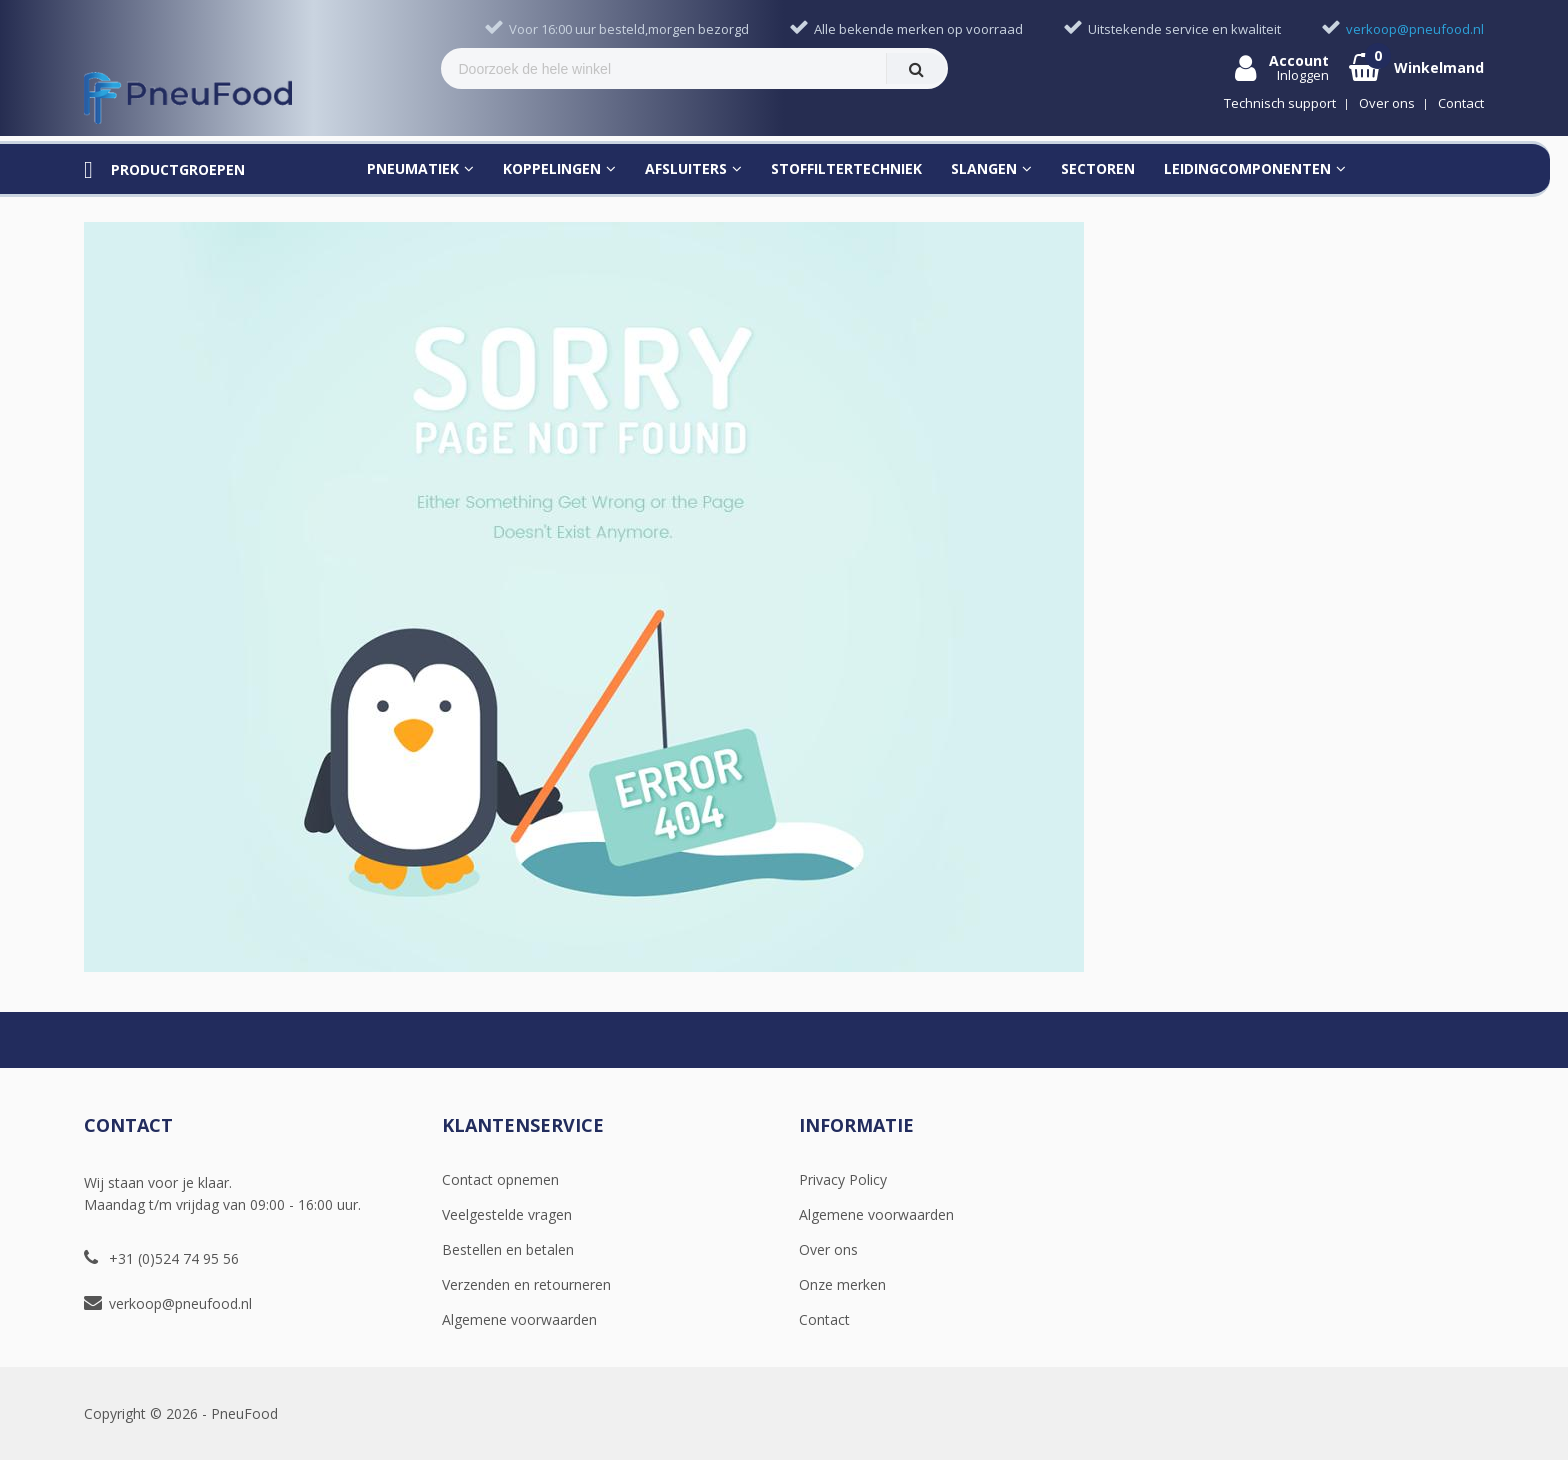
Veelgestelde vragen (507, 1214)
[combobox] (664, 68)
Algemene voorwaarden (519, 1319)
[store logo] (188, 98)
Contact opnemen (500, 1179)
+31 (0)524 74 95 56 (174, 1258)
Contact (824, 1319)
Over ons (828, 1249)
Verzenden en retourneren (526, 1284)
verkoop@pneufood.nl (180, 1303)
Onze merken (842, 1284)
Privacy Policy (843, 1179)
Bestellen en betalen (508, 1249)
